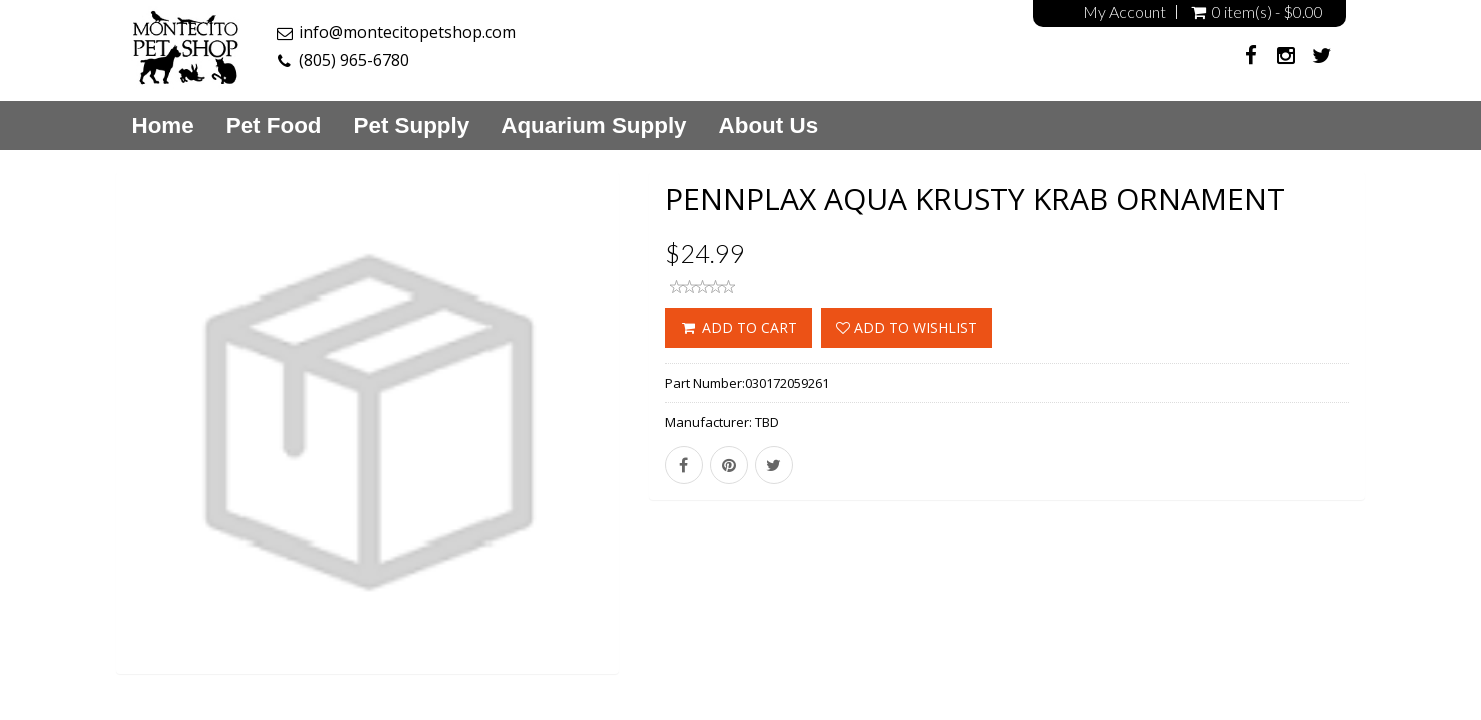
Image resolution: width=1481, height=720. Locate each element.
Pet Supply (412, 126)
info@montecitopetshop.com (407, 32)
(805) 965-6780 (354, 60)
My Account (1124, 12)
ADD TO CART (738, 327)
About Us (769, 126)
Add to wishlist (906, 327)
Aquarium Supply (593, 126)
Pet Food (274, 126)
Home (163, 126)
